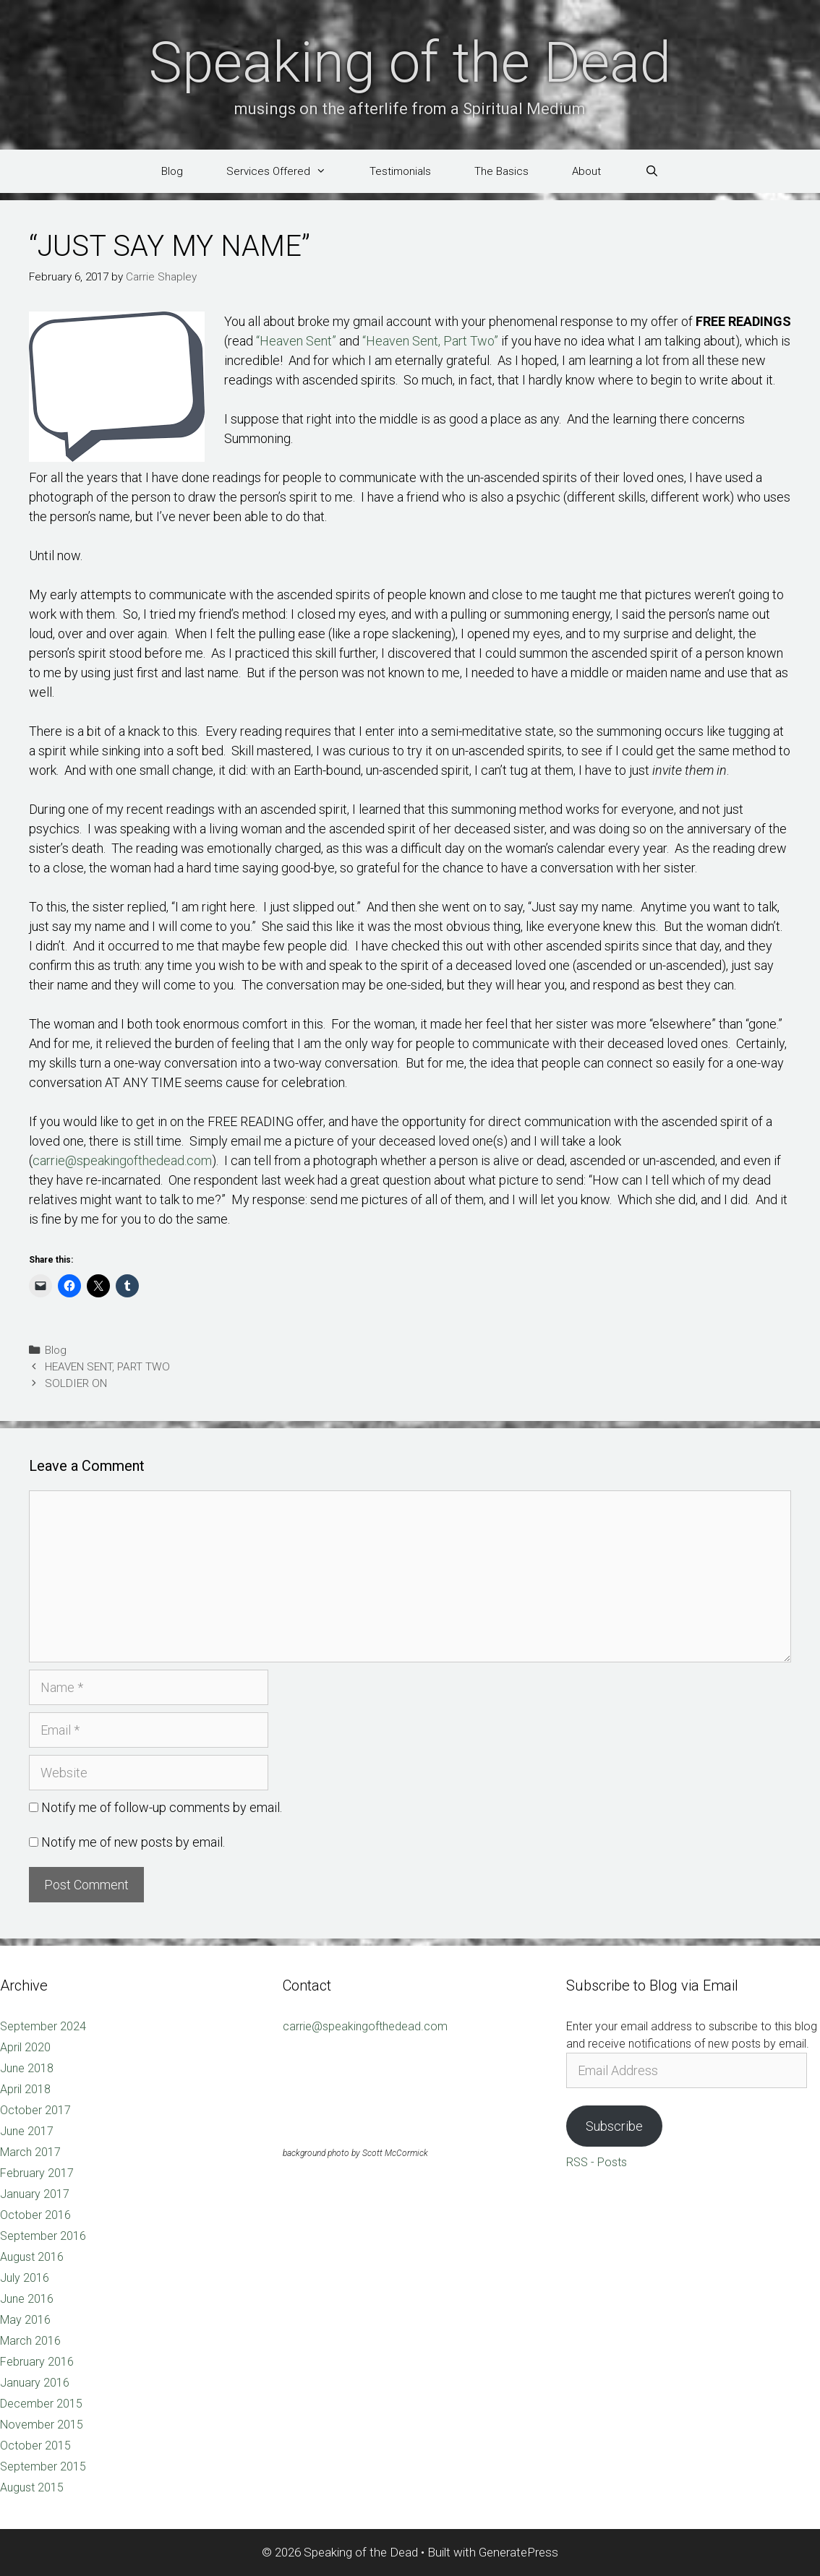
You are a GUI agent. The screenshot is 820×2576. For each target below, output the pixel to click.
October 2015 (35, 2445)
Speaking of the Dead (410, 62)
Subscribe (614, 2126)
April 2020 (25, 2047)
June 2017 (27, 2131)
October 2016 (35, 2215)
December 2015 (41, 2403)
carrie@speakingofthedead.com (122, 1160)
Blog (172, 171)
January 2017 (34, 2194)
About (586, 171)
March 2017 (30, 2152)
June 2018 (27, 2068)
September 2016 (43, 2236)
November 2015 (41, 2424)
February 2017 (37, 2173)
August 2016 (32, 2257)
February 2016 (37, 2362)
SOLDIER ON (76, 1383)
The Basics (501, 171)
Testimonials (400, 171)
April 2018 (25, 2089)
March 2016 (30, 2341)
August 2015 (32, 2487)
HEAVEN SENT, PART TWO (107, 1366)
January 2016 (34, 2383)
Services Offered (287, 171)
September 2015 (43, 2466)
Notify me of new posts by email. (133, 1842)
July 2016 (24, 2278)
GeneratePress (518, 2552)
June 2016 (27, 2299)
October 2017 (35, 2110)
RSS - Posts (596, 2162)
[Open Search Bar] (651, 171)
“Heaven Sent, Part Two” (430, 340)
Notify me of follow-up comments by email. (161, 1807)
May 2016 (25, 2320)
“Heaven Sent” (296, 340)
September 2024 (43, 2026)
